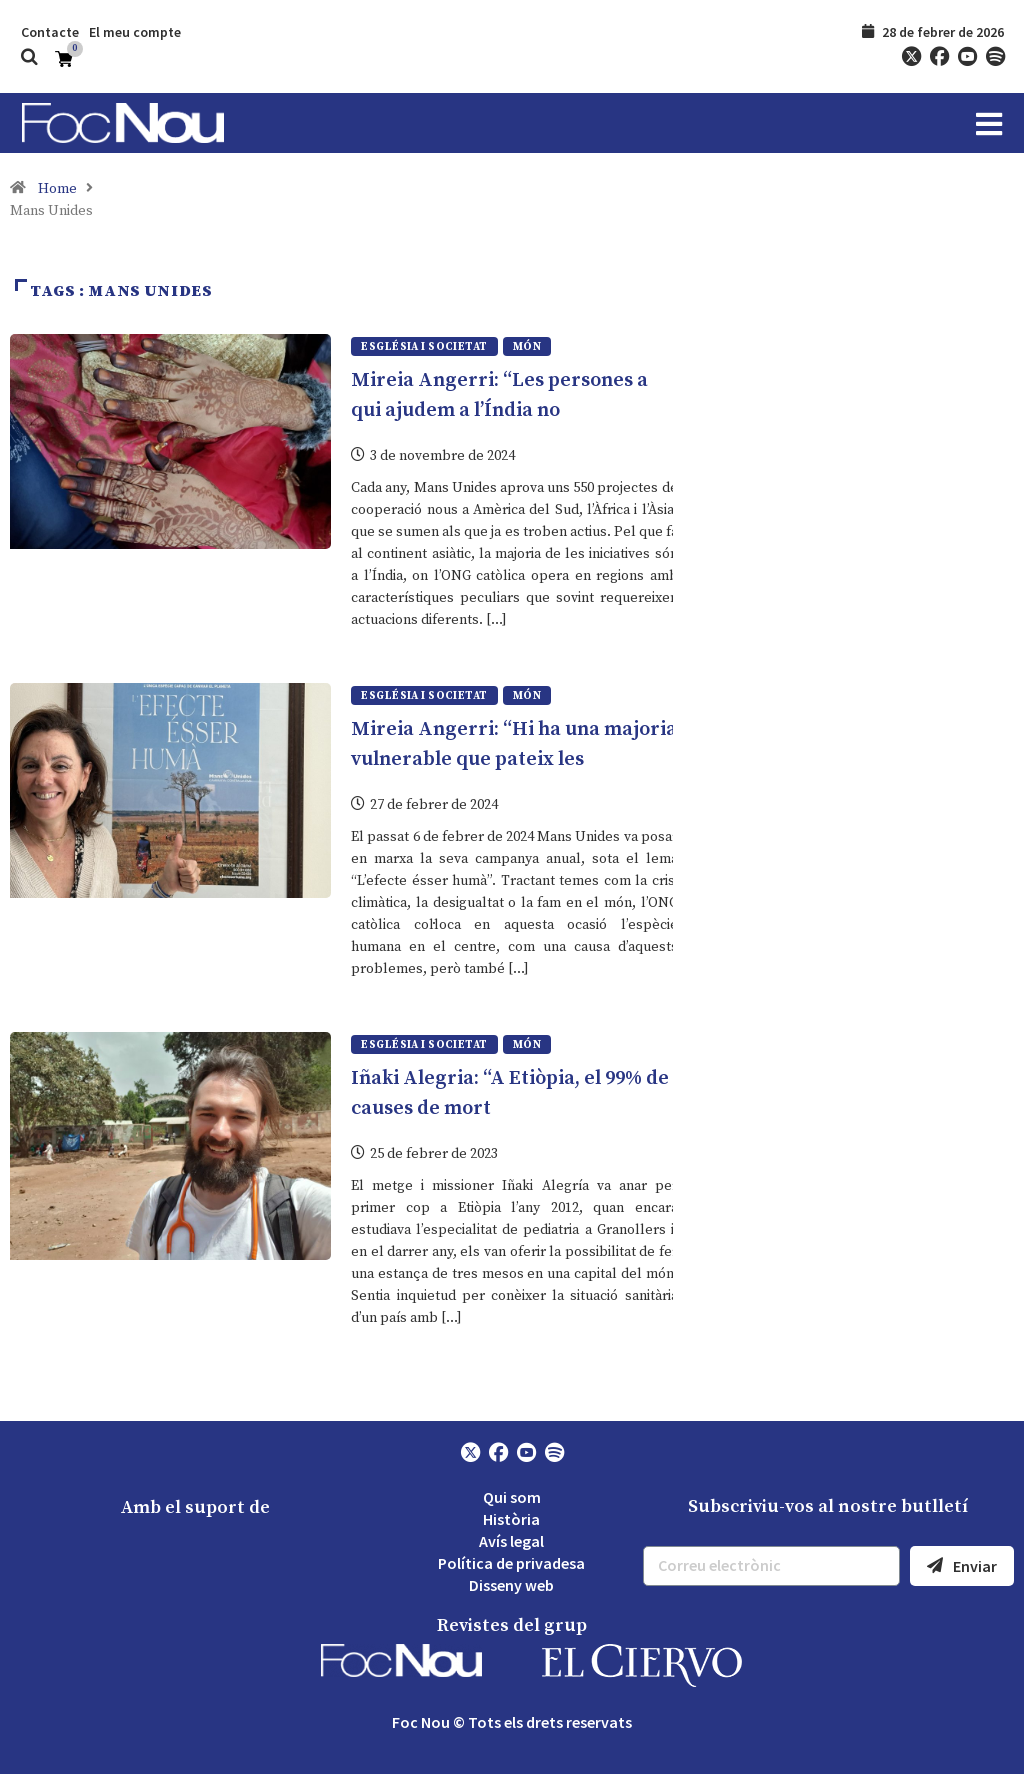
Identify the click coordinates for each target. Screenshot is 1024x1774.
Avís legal (511, 1540)
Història (511, 1518)
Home (57, 189)
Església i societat (424, 347)
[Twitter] (911, 57)
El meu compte (135, 32)
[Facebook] (939, 57)
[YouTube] (967, 57)
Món (527, 347)
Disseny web (511, 1584)
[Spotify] (995, 57)
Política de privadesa (511, 1562)
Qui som (512, 1496)
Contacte (50, 32)
